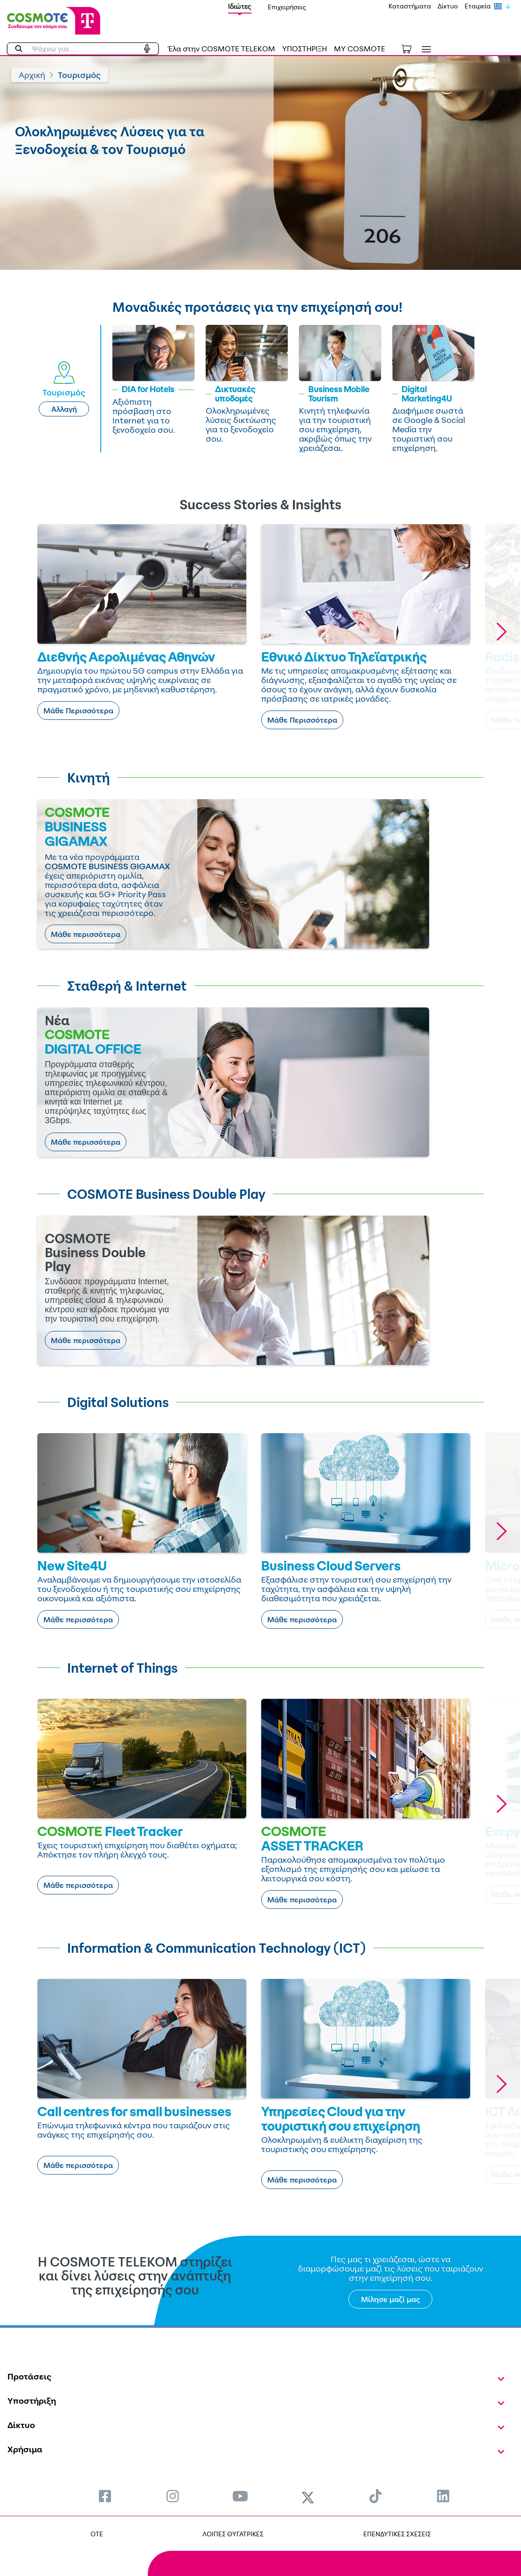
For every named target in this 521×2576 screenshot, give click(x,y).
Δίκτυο (448, 6)
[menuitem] (105, 2496)
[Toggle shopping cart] (411, 48)
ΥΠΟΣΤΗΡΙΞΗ (304, 48)
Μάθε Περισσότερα (78, 710)
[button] (501, 631)
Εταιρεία (478, 6)
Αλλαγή (64, 409)
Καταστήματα (410, 6)
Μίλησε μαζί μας (390, 2299)
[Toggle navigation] (424, 49)
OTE (96, 2534)
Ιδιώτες (239, 6)
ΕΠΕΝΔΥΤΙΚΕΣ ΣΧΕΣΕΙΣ (397, 2534)
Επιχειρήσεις (287, 7)
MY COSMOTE (359, 48)
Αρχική (32, 74)
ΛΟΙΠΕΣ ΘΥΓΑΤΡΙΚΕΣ (233, 2534)
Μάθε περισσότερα (85, 934)
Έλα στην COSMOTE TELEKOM (221, 48)
